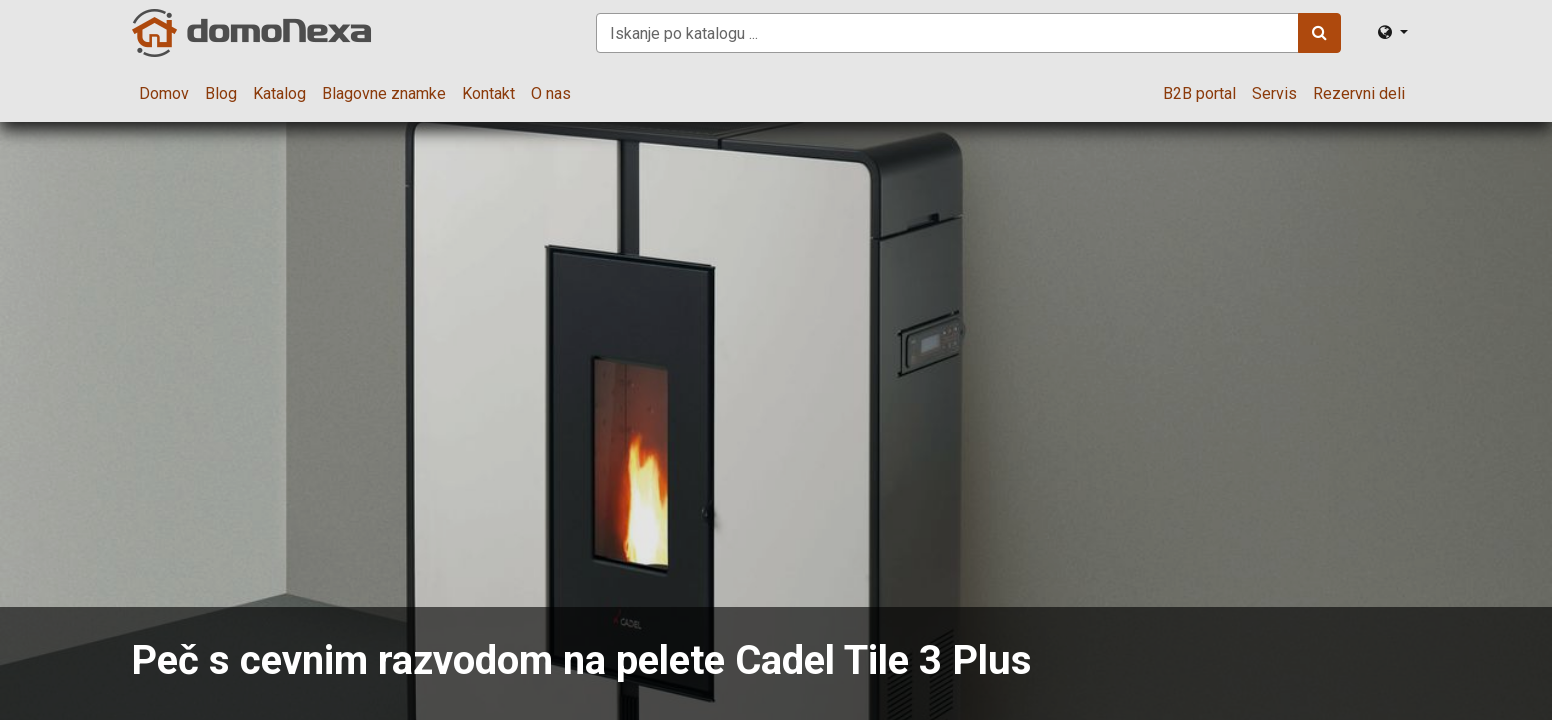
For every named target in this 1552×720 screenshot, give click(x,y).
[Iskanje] (1319, 33)
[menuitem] (164, 94)
